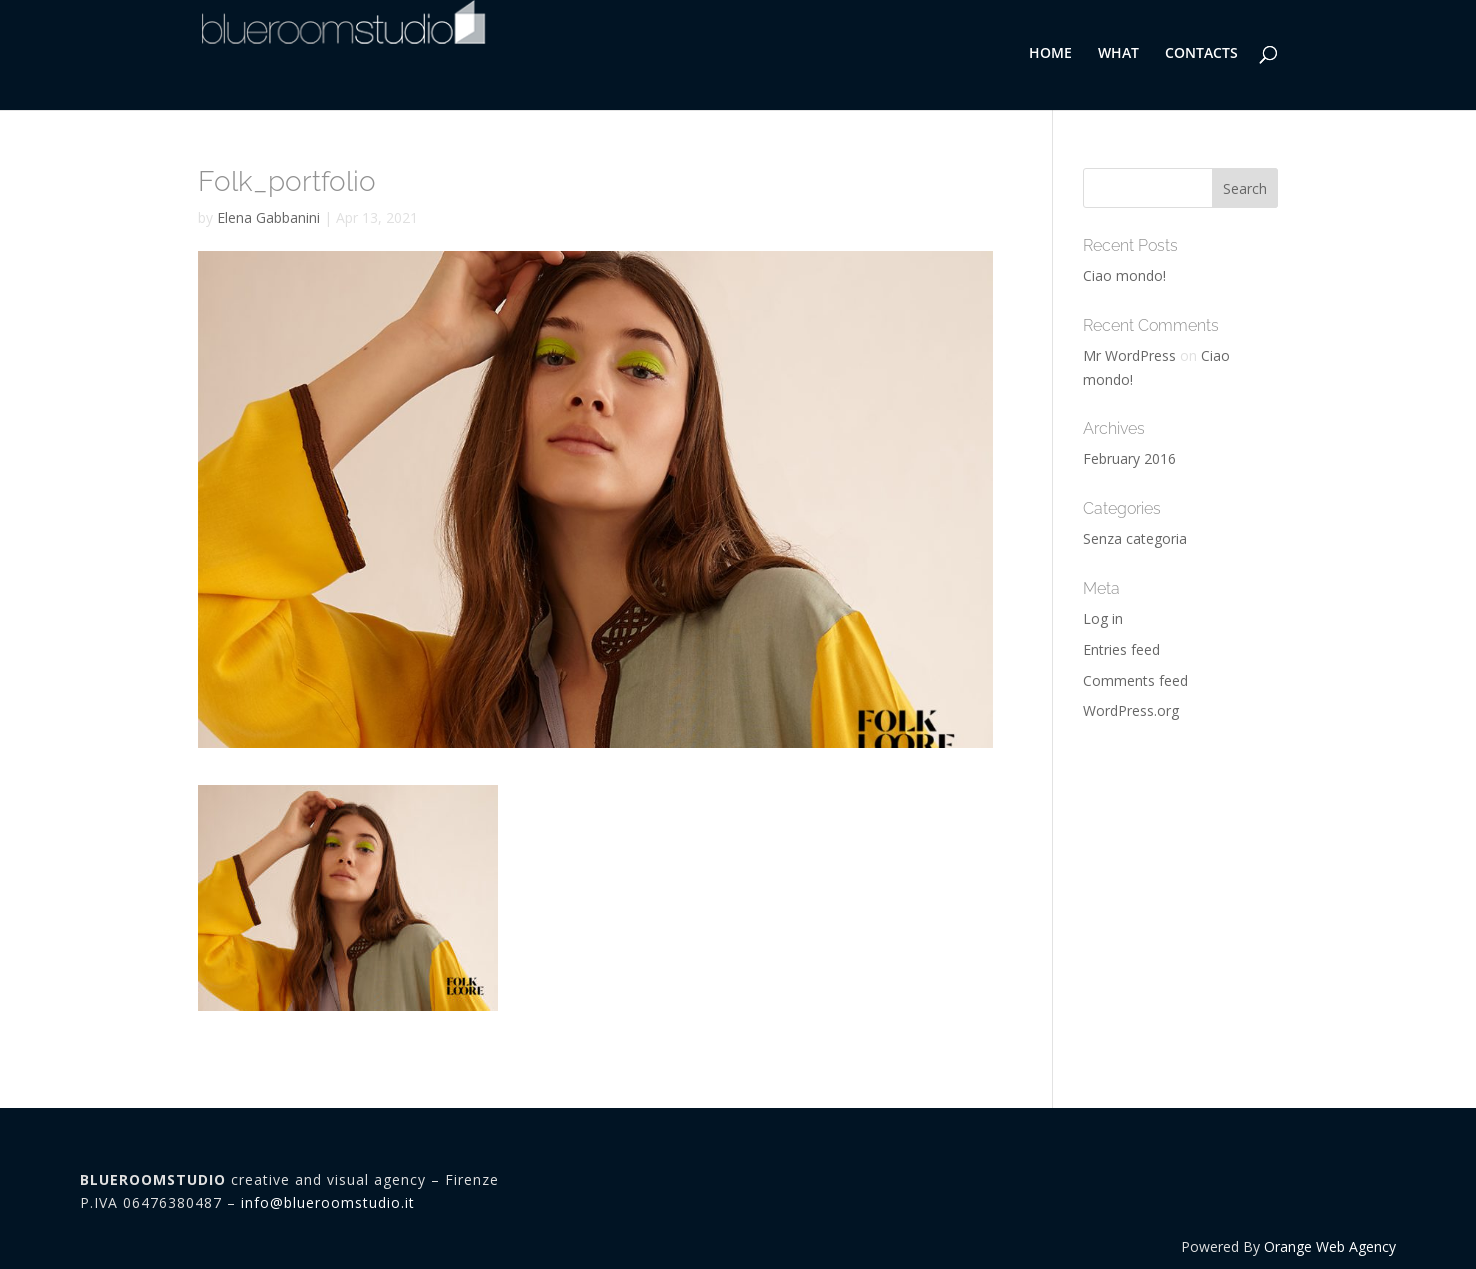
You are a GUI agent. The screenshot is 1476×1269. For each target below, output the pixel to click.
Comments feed (1135, 680)
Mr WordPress (1129, 355)
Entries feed (1121, 649)
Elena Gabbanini (268, 217)
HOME (1050, 54)
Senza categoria (1135, 538)
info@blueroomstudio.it (328, 1202)
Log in (1103, 618)
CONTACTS (1201, 54)
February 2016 (1129, 458)
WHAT (1118, 54)
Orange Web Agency (1330, 1246)
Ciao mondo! (1124, 275)
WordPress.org (1131, 710)
